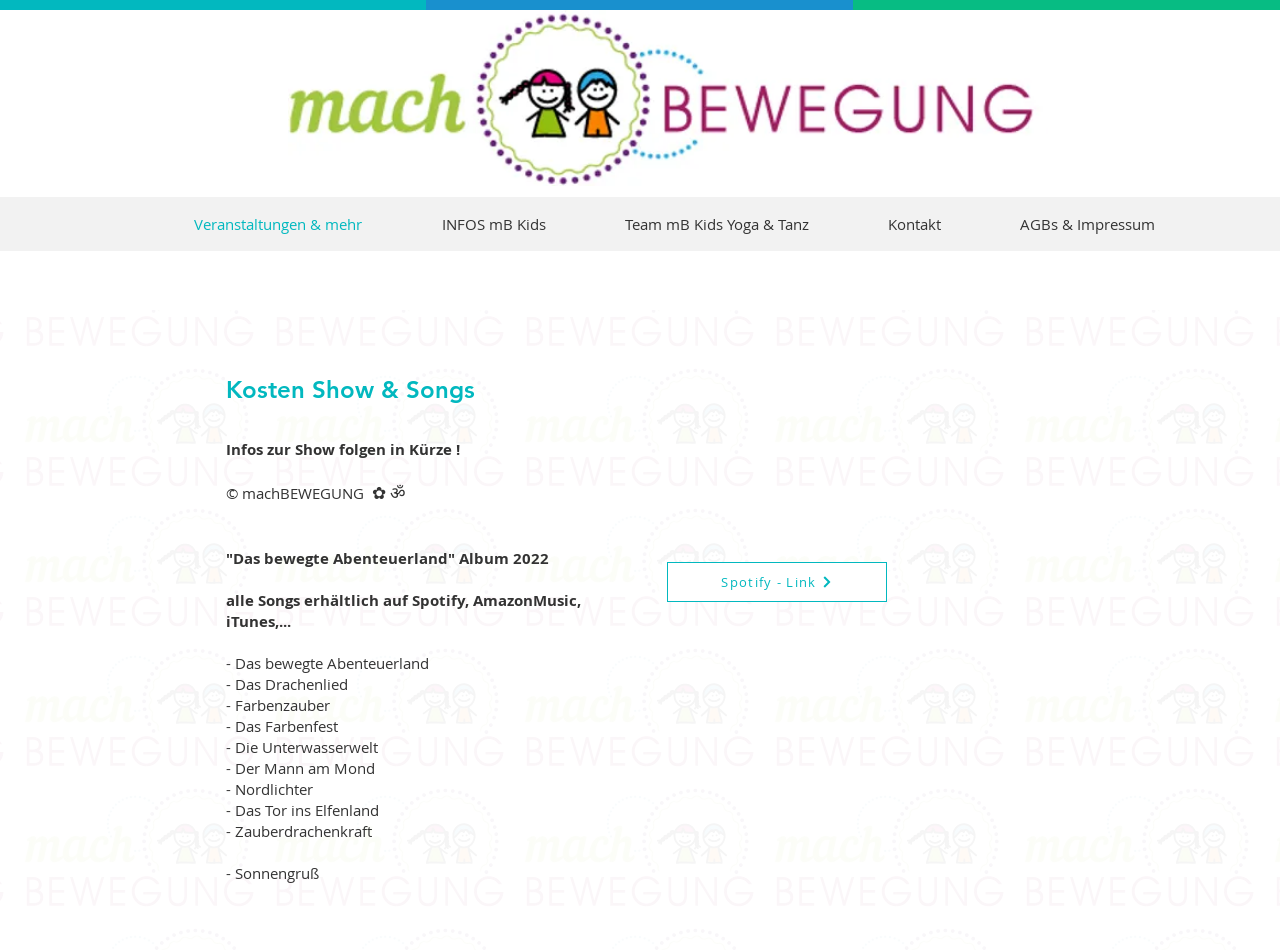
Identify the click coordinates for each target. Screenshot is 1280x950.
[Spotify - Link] (777, 582)
